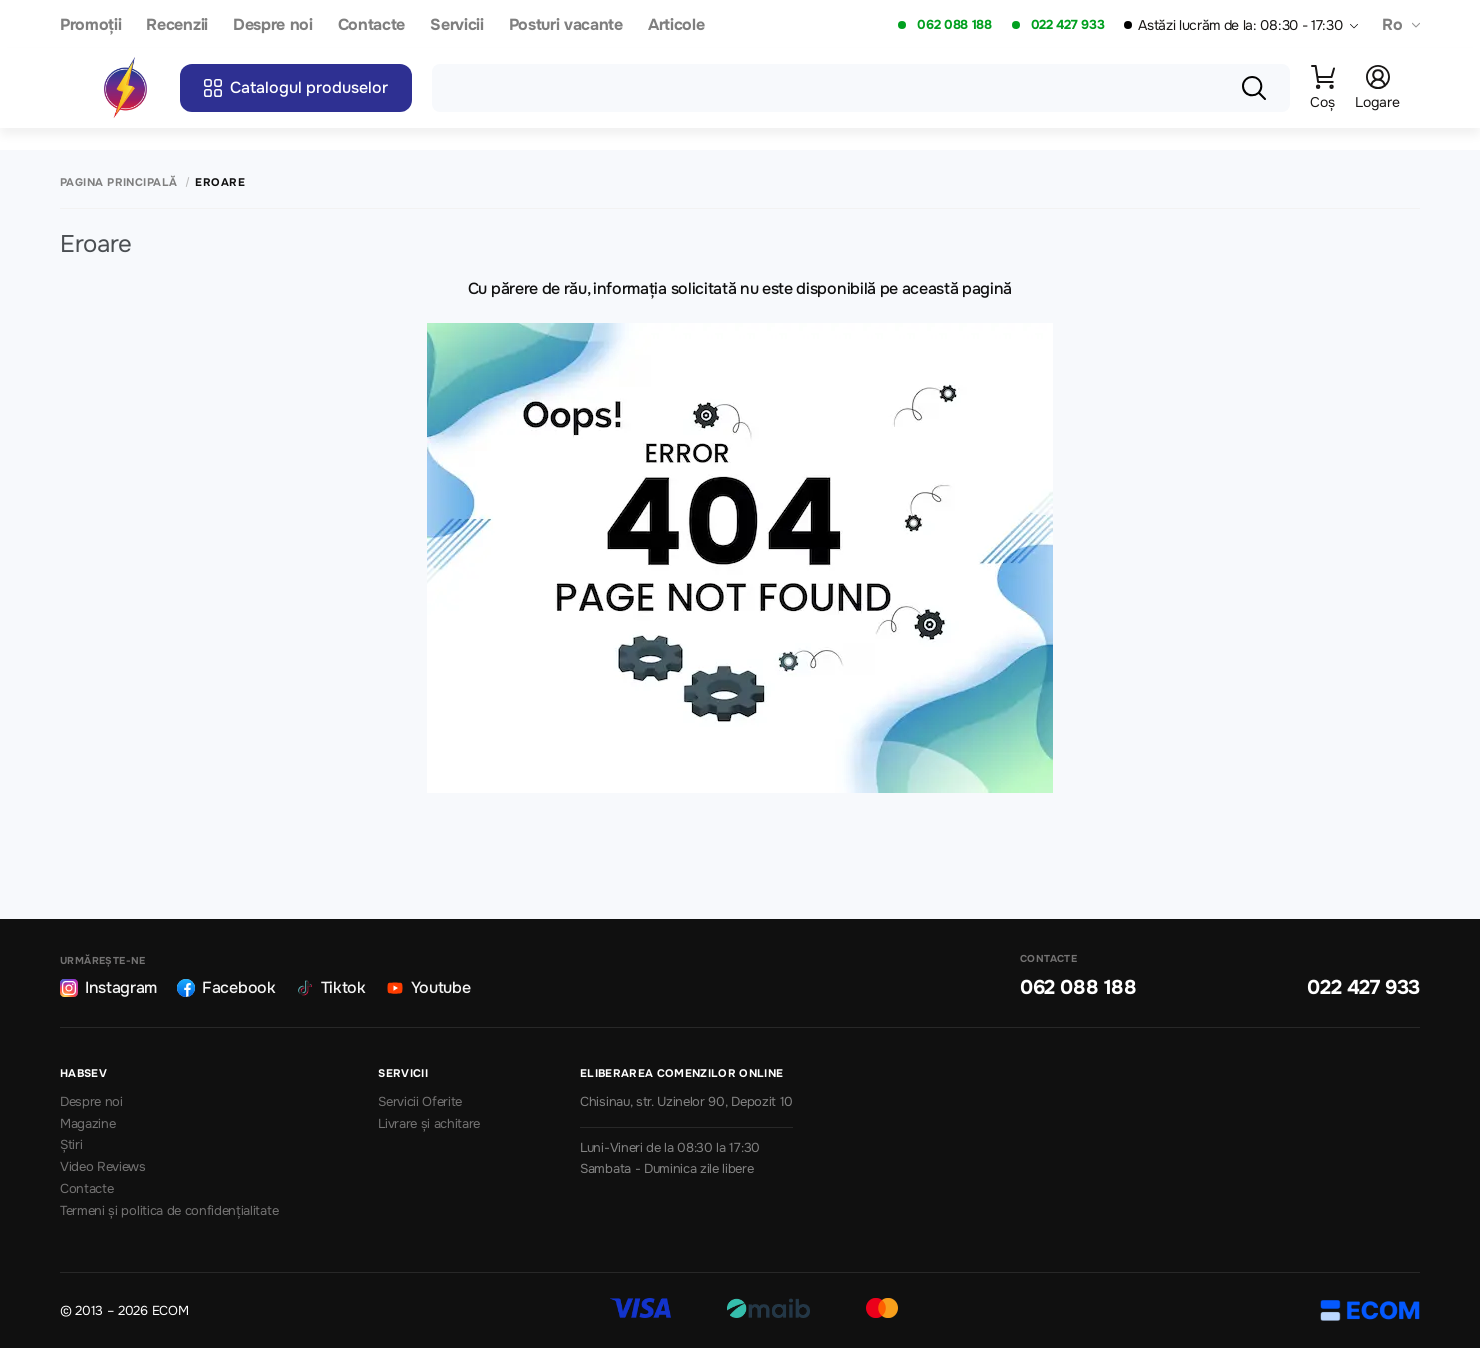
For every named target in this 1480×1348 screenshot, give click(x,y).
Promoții (90, 25)
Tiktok (331, 987)
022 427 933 (1067, 25)
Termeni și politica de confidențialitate (169, 1211)
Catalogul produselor (296, 87)
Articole (676, 25)
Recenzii (176, 25)
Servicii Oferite (420, 1102)
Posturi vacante (566, 25)
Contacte (371, 25)
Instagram (108, 987)
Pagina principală (118, 182)
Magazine (87, 1124)
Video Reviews (103, 1167)
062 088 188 (954, 25)
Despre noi (273, 25)
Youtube (428, 987)
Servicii (456, 25)
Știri (71, 1145)
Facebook (226, 987)
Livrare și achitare (429, 1124)
